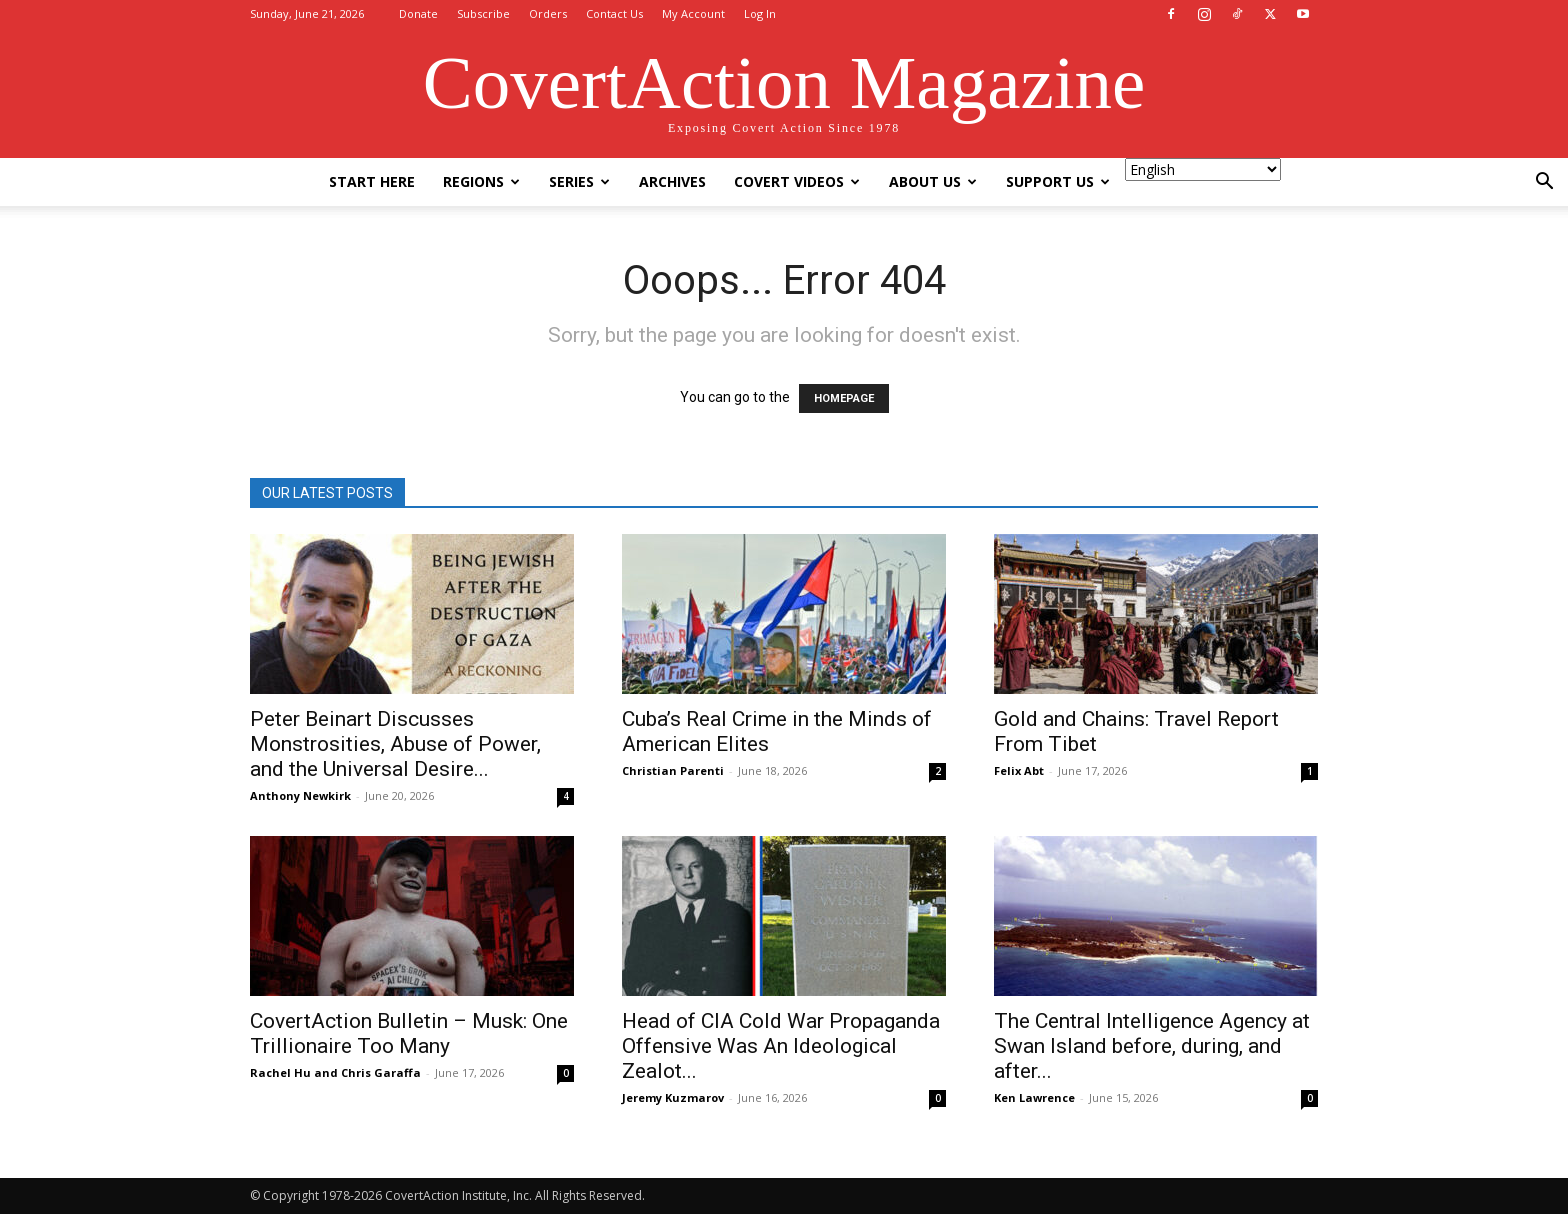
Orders (548, 13)
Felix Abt (1019, 770)
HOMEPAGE (844, 398)
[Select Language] (1203, 169)
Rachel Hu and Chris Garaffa (335, 1072)
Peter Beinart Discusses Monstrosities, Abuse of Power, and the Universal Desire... (395, 744)
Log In (760, 13)
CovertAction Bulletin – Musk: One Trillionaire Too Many (409, 1033)
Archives (672, 181)
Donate (418, 13)
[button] (1544, 183)
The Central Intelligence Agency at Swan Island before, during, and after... (1152, 1046)
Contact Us (614, 13)
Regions (481, 181)
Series (579, 181)
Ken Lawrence (1034, 1097)
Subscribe (483, 13)
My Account (693, 13)
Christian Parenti (673, 770)
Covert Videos (797, 181)
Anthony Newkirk (300, 795)
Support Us (1058, 181)
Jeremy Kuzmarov (673, 1097)
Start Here (372, 181)
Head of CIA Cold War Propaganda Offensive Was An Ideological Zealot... (781, 1046)
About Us (933, 181)
